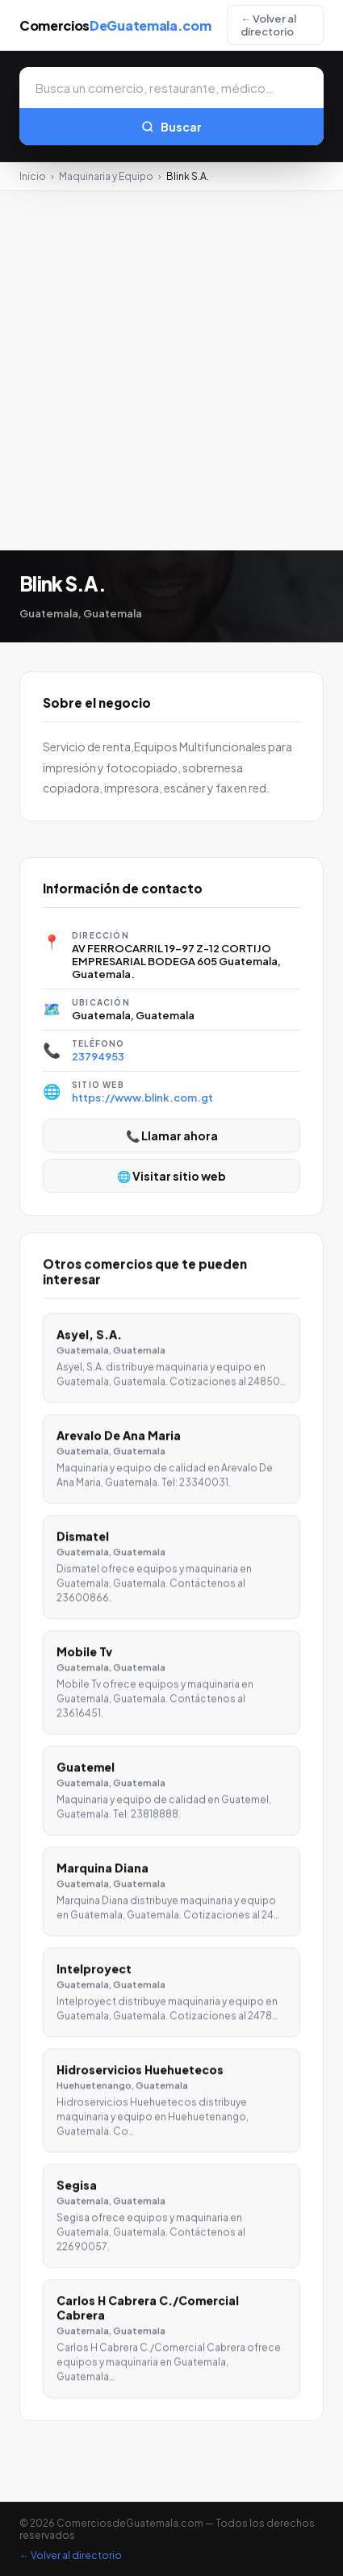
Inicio (32, 176)
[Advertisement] (171, 370)
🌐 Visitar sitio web (171, 1176)
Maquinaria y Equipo (106, 176)
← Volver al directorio (268, 25)
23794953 (98, 1056)
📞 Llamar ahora (172, 1135)
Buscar (171, 126)
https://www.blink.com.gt (142, 1097)
